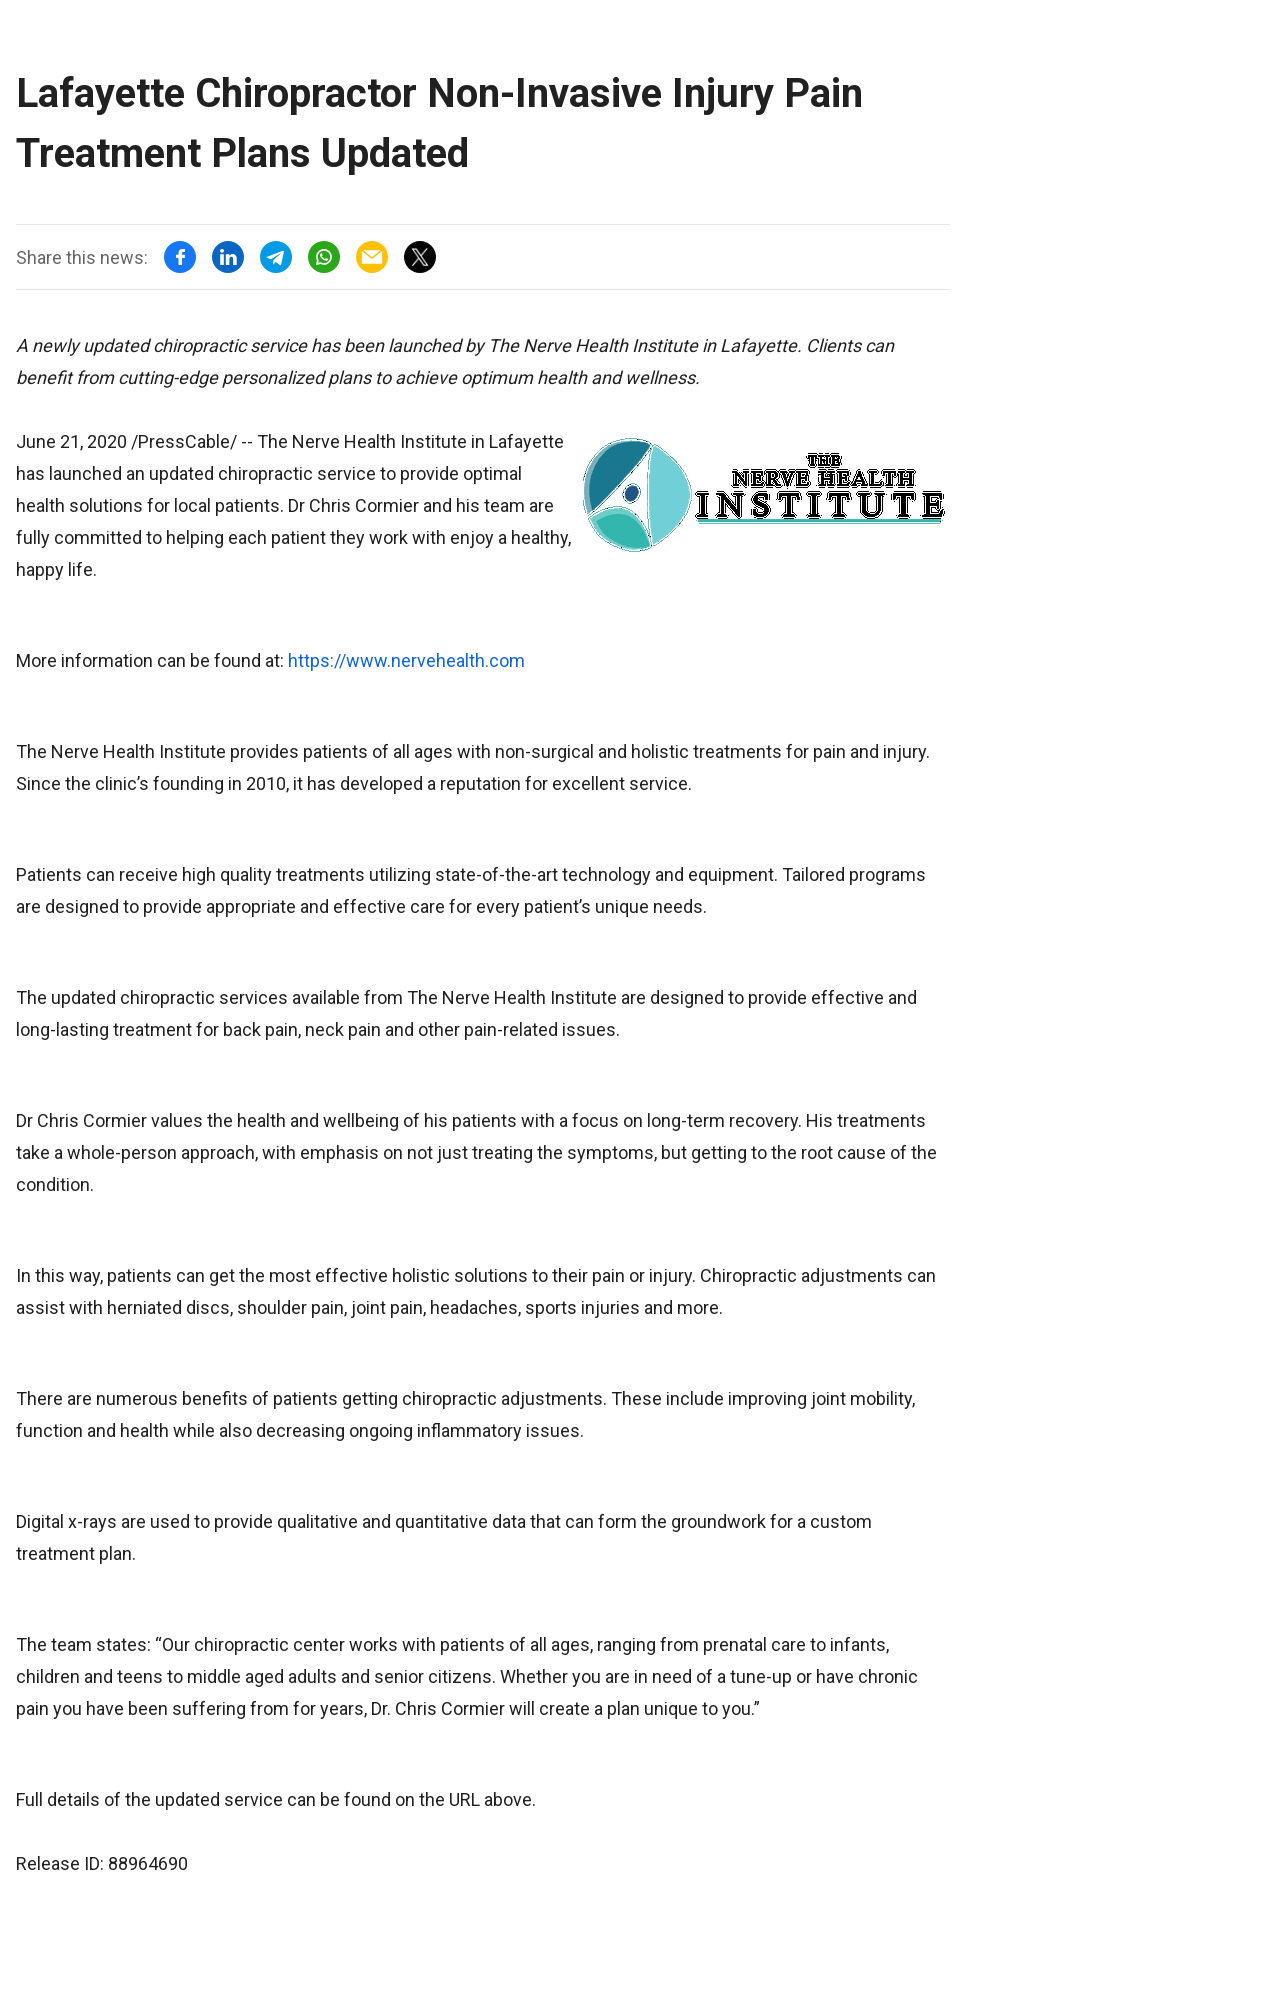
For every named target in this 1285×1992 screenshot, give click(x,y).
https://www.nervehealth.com (406, 660)
